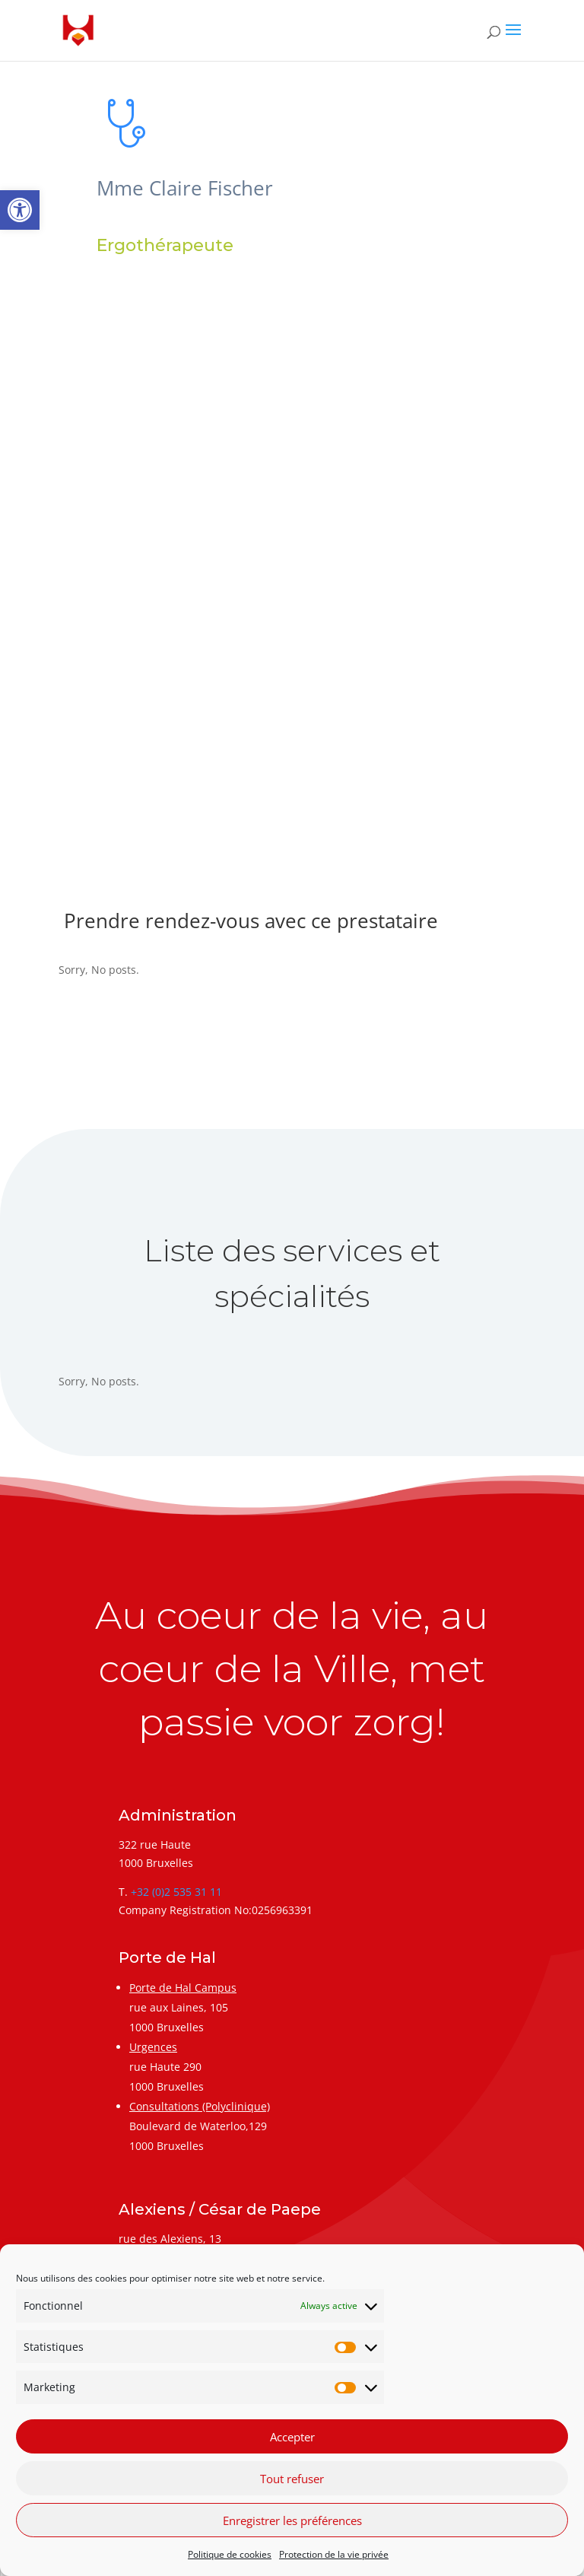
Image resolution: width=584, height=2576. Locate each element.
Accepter (292, 2436)
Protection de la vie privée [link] (334, 2554)
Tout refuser (292, 2478)
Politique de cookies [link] (229, 2554)
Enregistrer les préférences (292, 2520)
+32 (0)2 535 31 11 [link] (176, 1891)
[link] (20, 210)
